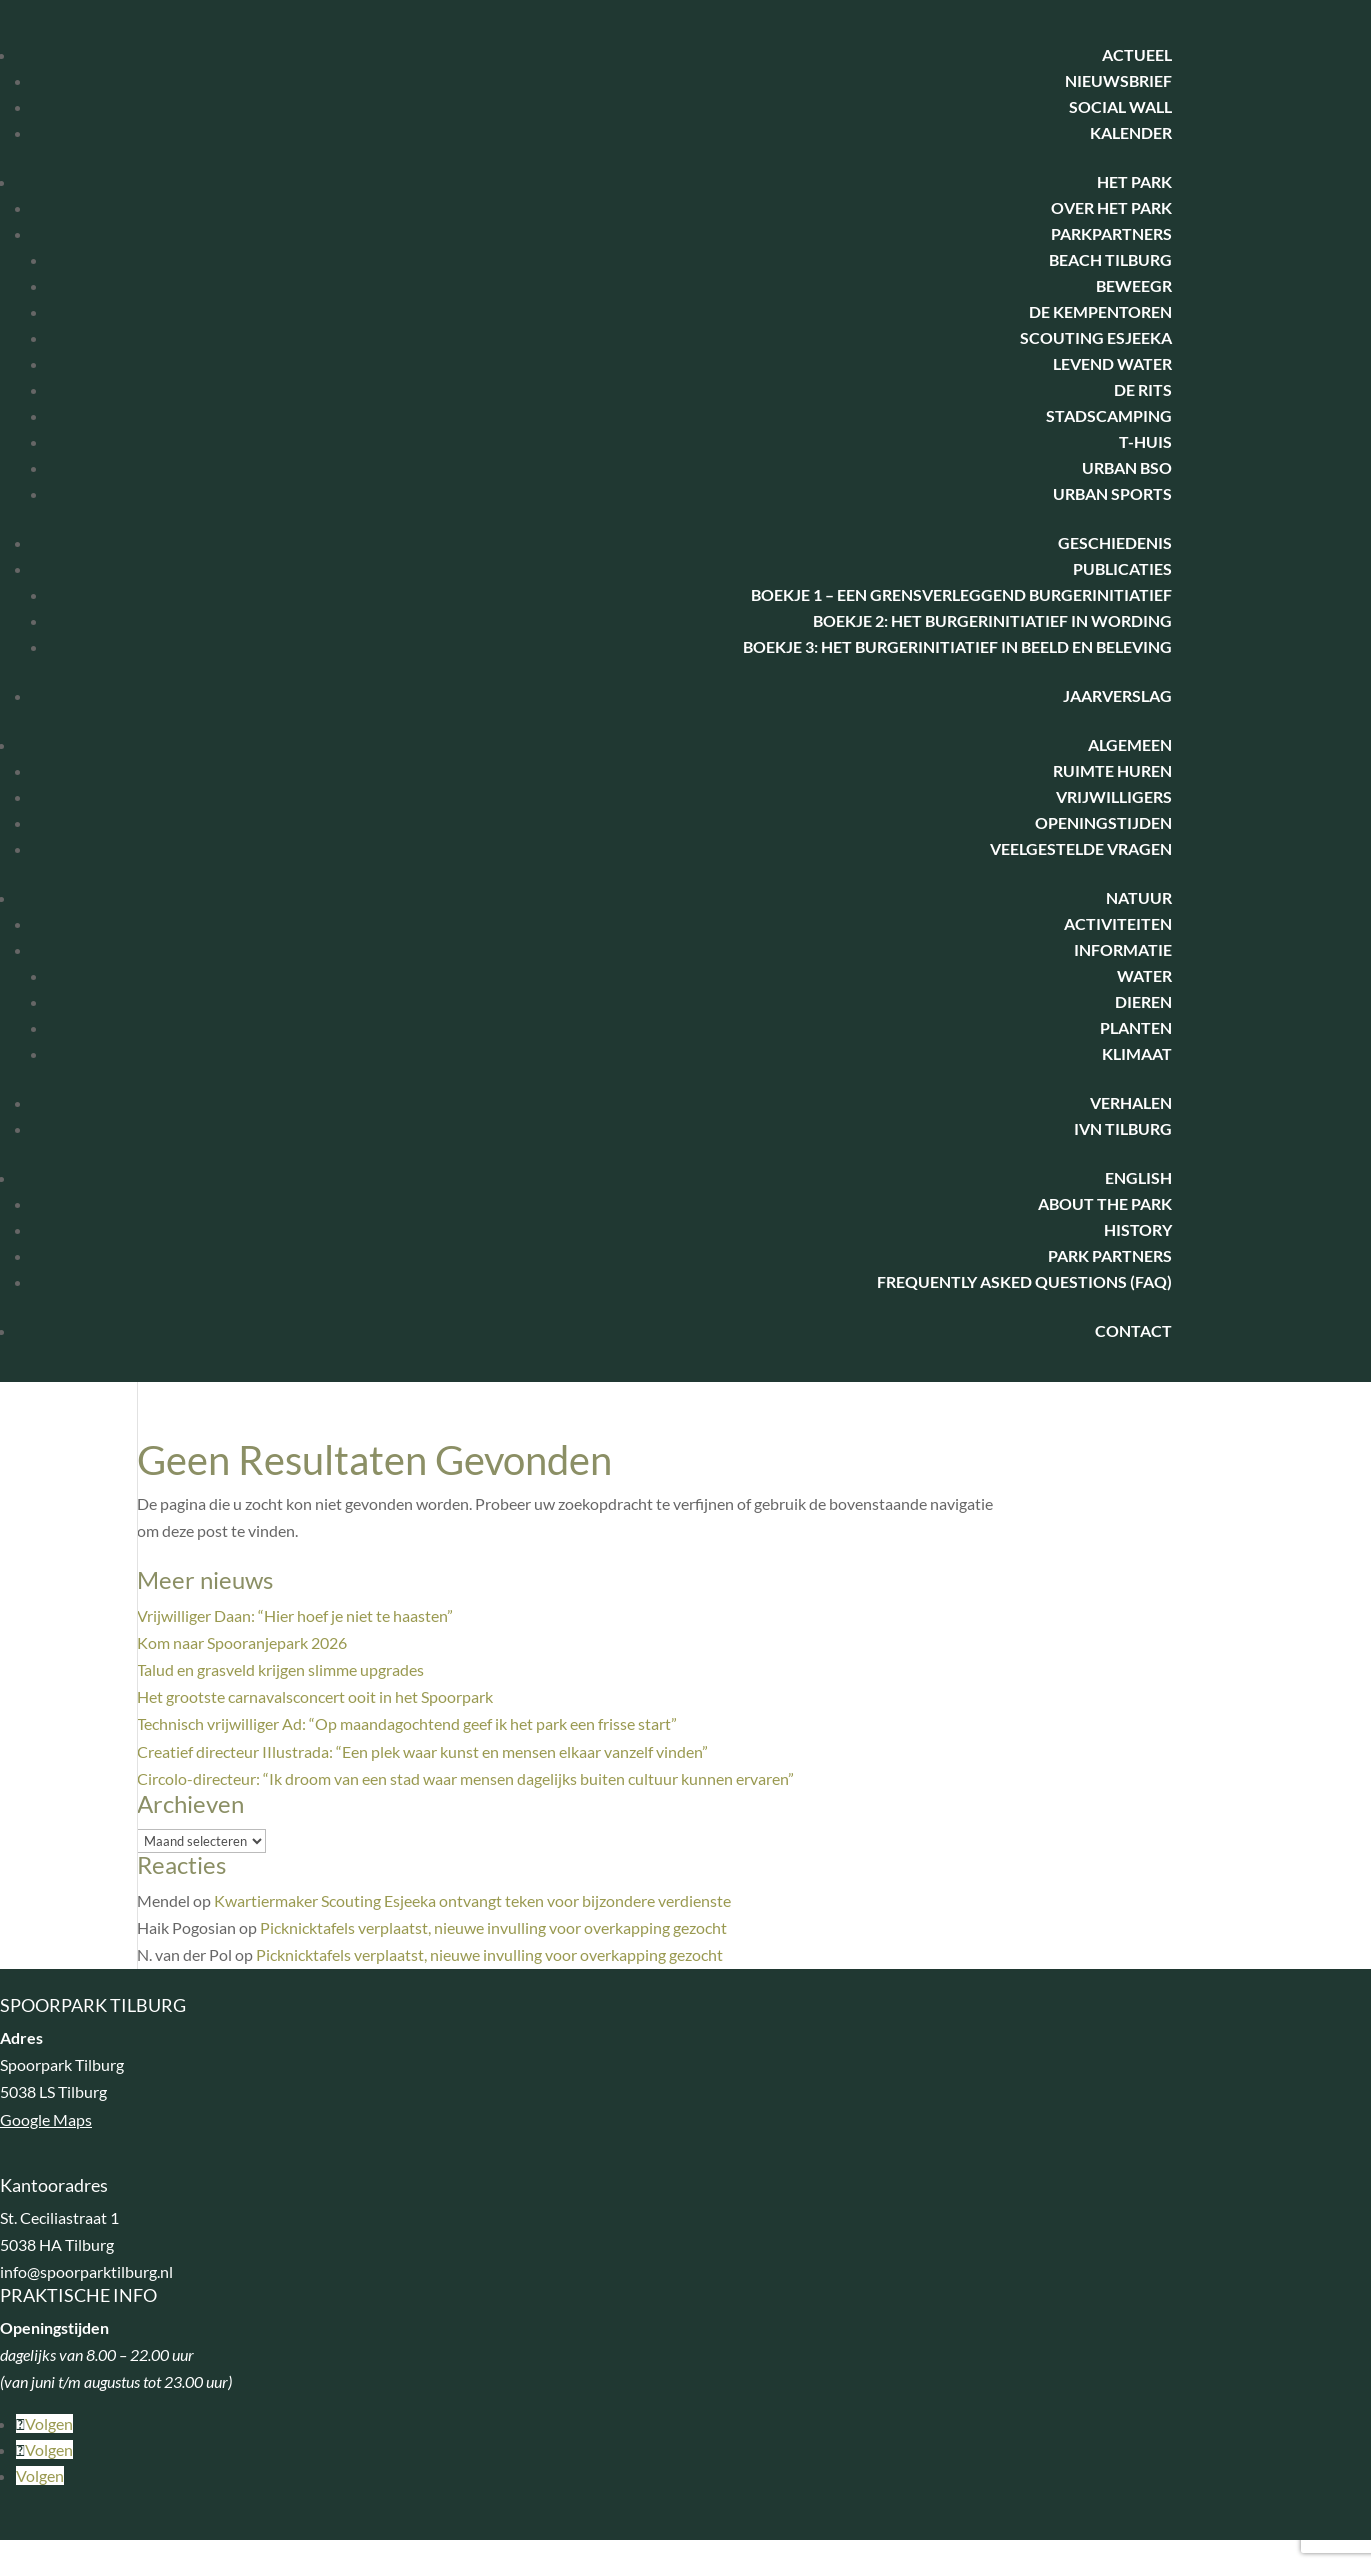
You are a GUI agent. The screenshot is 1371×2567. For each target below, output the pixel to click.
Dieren (1143, 1001)
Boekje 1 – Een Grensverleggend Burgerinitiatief (961, 594)
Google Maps (46, 2119)
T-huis (1145, 441)
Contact (1133, 1330)
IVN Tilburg (1123, 1128)
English (1138, 1177)
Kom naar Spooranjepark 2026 (242, 1642)
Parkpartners (1111, 233)
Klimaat (1137, 1053)
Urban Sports (1112, 493)
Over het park (1111, 207)
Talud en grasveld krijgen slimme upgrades (280, 1669)
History (1138, 1229)
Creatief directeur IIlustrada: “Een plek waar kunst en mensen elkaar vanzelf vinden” (422, 1751)
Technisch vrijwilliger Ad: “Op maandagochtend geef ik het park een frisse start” (407, 1723)
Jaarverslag (1117, 695)
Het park (1134, 181)
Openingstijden (1103, 822)
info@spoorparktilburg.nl (86, 2271)
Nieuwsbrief (1118, 80)
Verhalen (1131, 1102)
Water (1144, 975)
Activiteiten (1118, 923)
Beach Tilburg (1110, 259)
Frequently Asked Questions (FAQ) (1024, 1281)
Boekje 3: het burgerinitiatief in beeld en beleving (957, 646)
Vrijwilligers (1114, 796)
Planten (1136, 1027)
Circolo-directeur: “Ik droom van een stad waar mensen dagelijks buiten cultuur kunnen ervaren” (465, 1778)
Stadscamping (1109, 415)
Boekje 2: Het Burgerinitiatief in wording (992, 620)
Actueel (1137, 54)
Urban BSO (1127, 467)
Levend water (1112, 363)
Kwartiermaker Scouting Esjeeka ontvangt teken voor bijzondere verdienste (472, 1900)
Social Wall (1120, 106)
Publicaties (1122, 568)
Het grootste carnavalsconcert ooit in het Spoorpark (315, 1696)
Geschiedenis (1115, 542)
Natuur (1139, 897)
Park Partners (1110, 1255)
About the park (1105, 1203)
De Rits (1143, 389)
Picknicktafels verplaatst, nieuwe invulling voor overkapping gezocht (493, 1927)
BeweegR (1134, 285)
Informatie (1123, 949)
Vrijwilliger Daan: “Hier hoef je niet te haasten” (295, 1615)
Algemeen (1130, 744)
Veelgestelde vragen (1081, 848)
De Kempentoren (1100, 311)
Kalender (1131, 132)
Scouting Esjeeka (1096, 337)
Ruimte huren (1112, 770)
